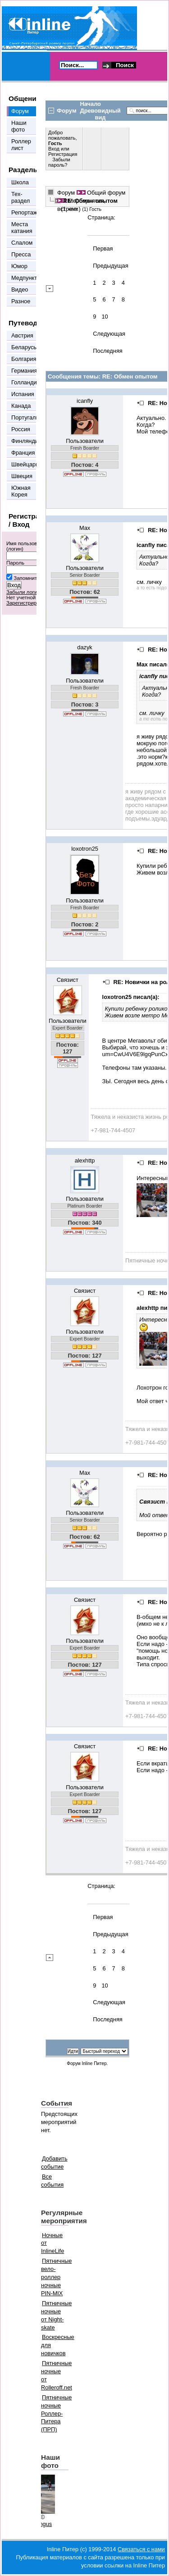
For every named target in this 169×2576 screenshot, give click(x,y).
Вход (54, 148)
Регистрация (62, 154)
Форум (66, 192)
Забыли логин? (24, 592)
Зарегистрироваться (30, 603)
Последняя (107, 350)
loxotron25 (84, 848)
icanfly (85, 400)
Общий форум (106, 192)
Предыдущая (110, 265)
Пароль (15, 562)
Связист (67, 979)
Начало (90, 103)
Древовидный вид (100, 114)
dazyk (84, 647)
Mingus (42, 2524)
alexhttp (85, 1160)
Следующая (109, 333)
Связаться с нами (141, 2549)
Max (84, 527)
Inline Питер (94, 2063)
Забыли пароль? (59, 162)
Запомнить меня (33, 578)
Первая (103, 248)
